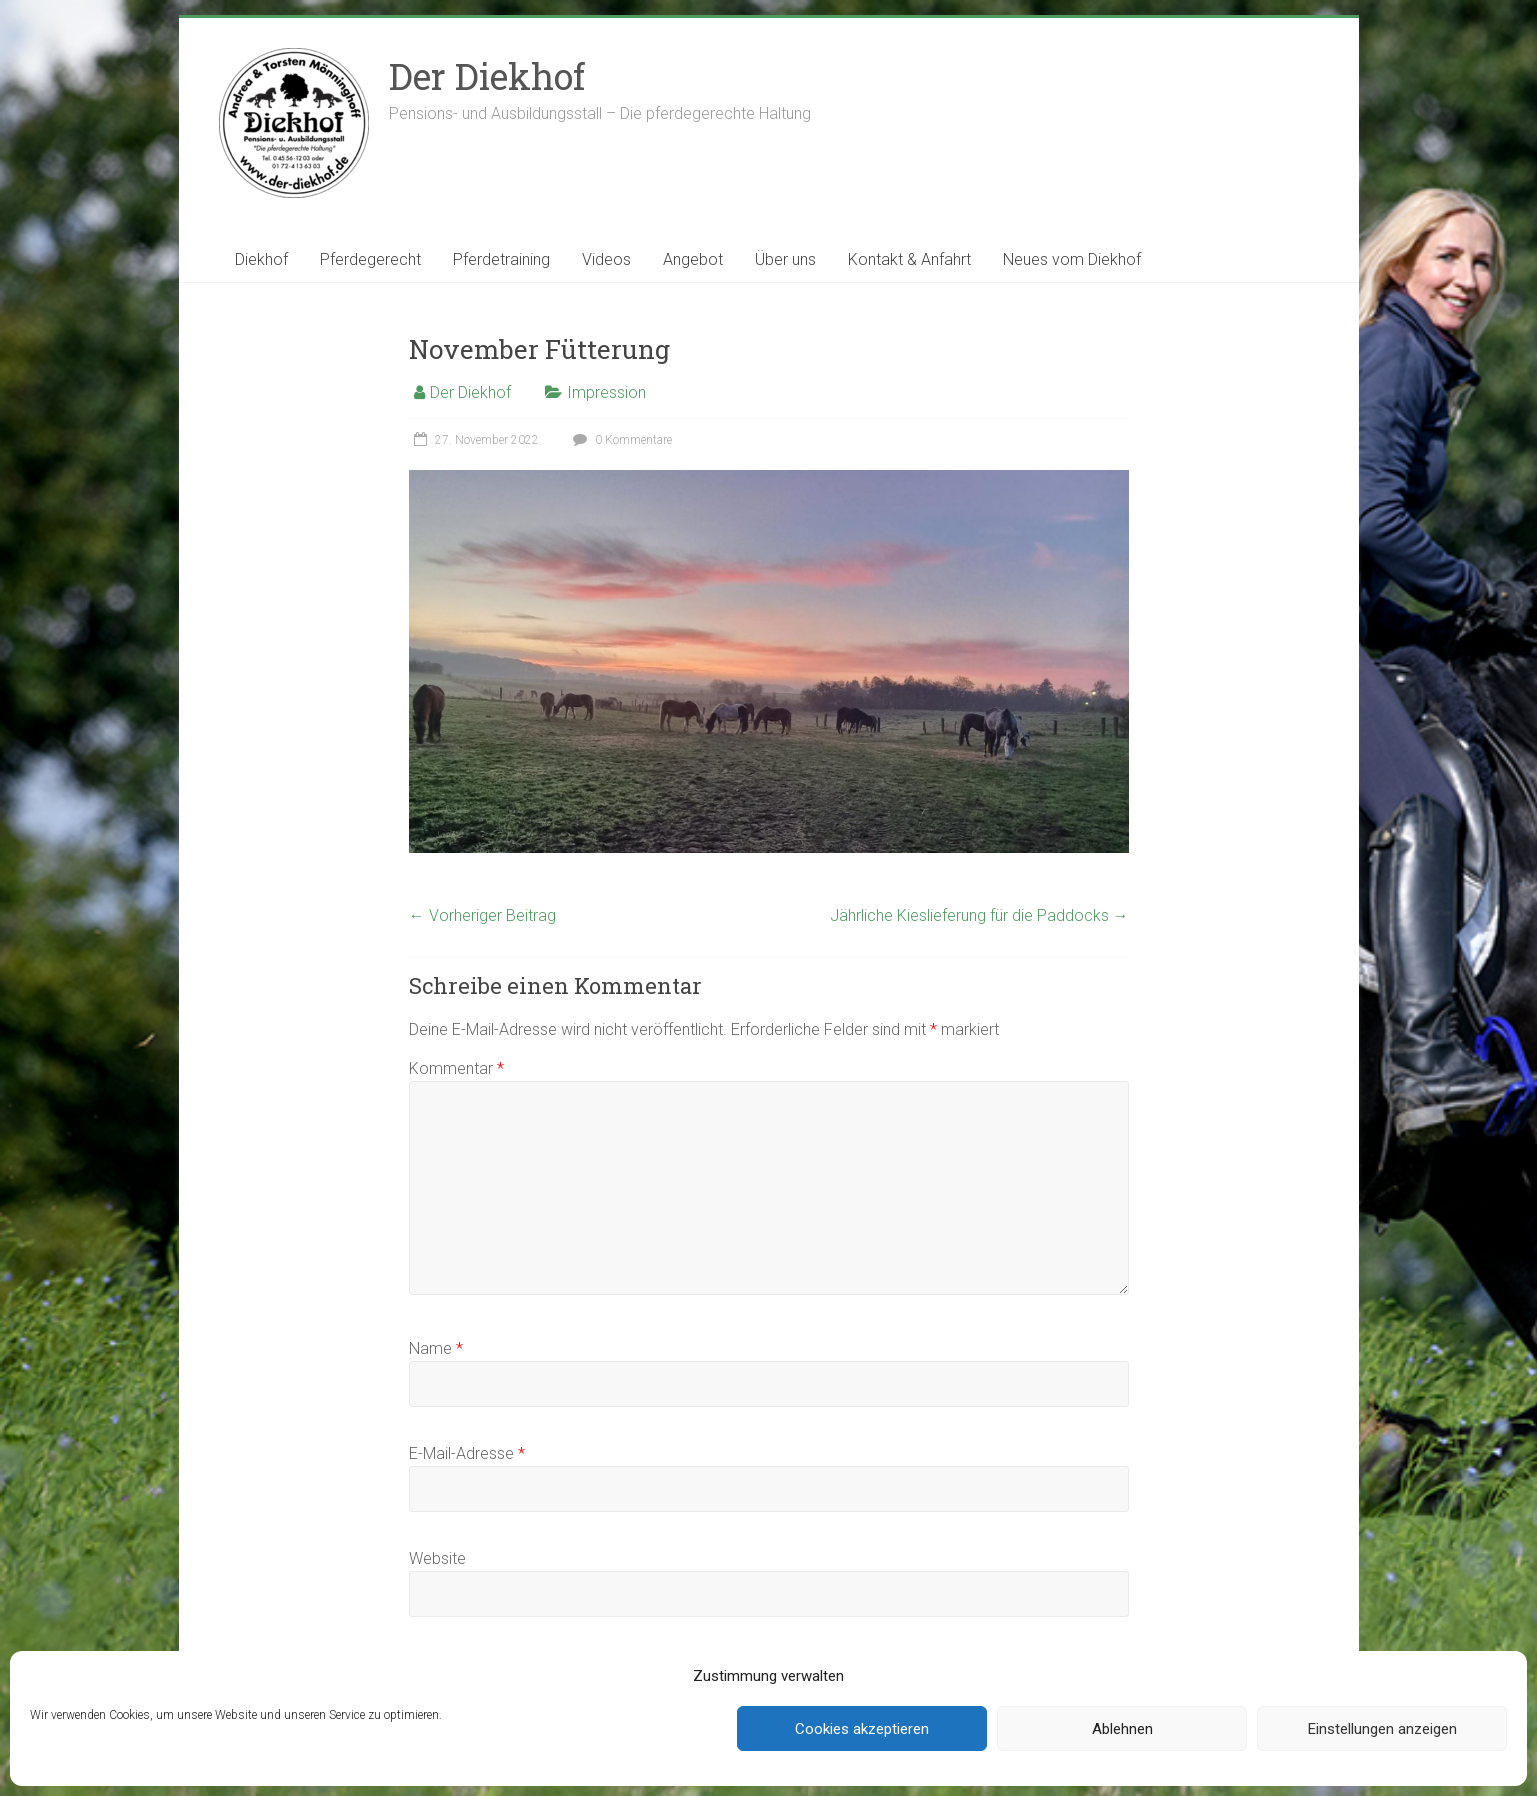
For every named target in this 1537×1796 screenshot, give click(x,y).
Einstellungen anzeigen (1382, 1729)
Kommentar (456, 1068)
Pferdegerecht (370, 259)
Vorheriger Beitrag (482, 915)
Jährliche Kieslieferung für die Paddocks (979, 915)
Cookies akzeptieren (862, 1729)
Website (437, 1558)
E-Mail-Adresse (467, 1453)
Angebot (693, 259)
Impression (606, 392)
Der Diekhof (487, 76)
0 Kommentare (620, 440)
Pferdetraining (501, 259)
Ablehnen (1122, 1729)
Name (436, 1348)
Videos (606, 259)
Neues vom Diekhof (1072, 259)
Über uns (785, 259)
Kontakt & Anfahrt (909, 259)
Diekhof (261, 259)
